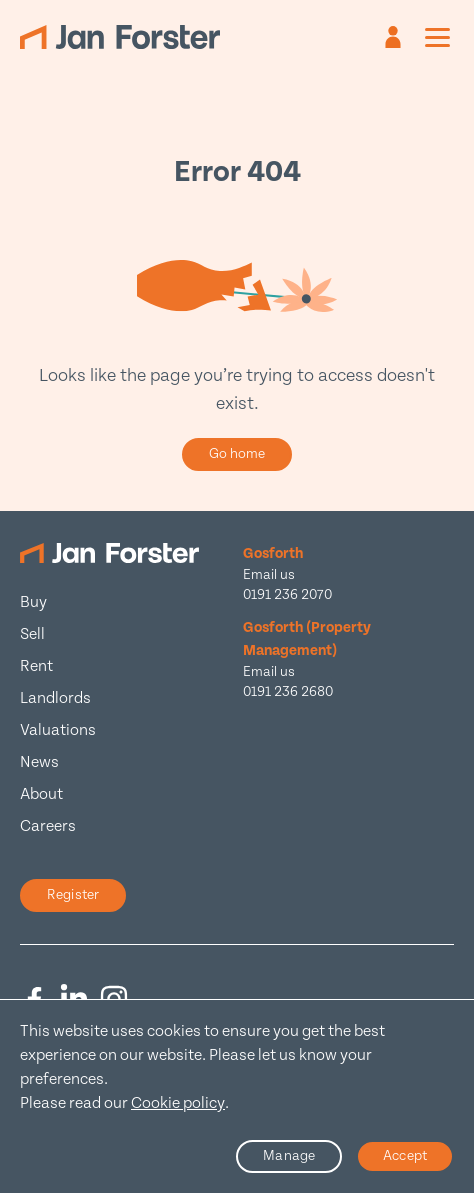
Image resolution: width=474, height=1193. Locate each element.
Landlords (55, 698)
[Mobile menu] (437, 37)
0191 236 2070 (287, 595)
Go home (237, 454)
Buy (33, 602)
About (41, 794)
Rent (36, 666)
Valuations (58, 730)
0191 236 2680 (288, 692)
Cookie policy (178, 1103)
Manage (289, 1156)
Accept (405, 1156)
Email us (269, 575)
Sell (32, 634)
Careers (48, 826)
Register (73, 895)
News (39, 762)
